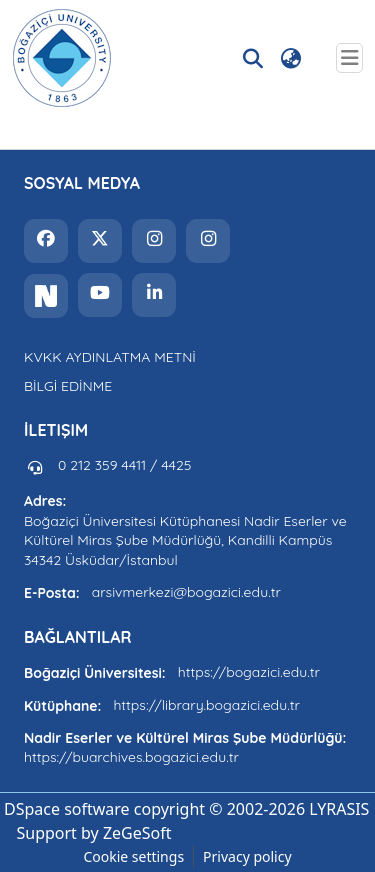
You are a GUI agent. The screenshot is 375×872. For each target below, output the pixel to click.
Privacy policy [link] (247, 856)
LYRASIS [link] (339, 809)
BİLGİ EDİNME (68, 386)
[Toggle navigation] (349, 58)
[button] (62, 58)
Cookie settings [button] (133, 856)
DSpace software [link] (67, 809)
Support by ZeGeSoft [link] (93, 833)
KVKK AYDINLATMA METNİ (110, 357)
